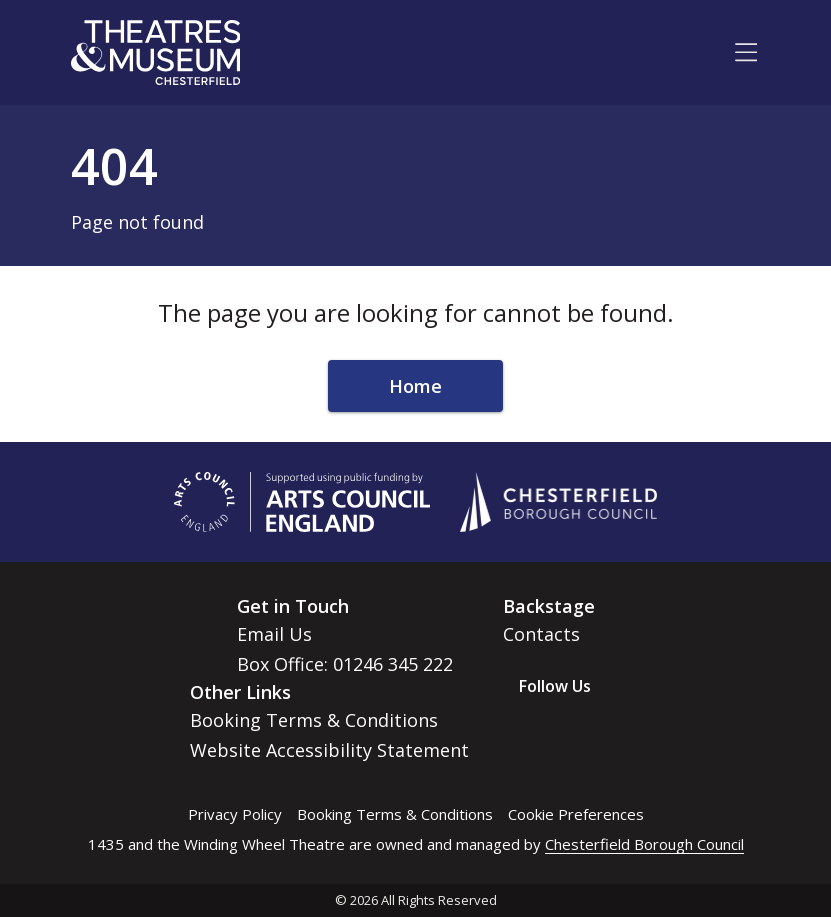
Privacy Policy (235, 814)
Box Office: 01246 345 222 (345, 664)
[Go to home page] (156, 52)
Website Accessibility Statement (329, 750)
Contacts (541, 634)
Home (415, 386)
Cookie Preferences (576, 814)
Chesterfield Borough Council (644, 844)
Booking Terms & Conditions (314, 720)
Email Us (274, 634)
